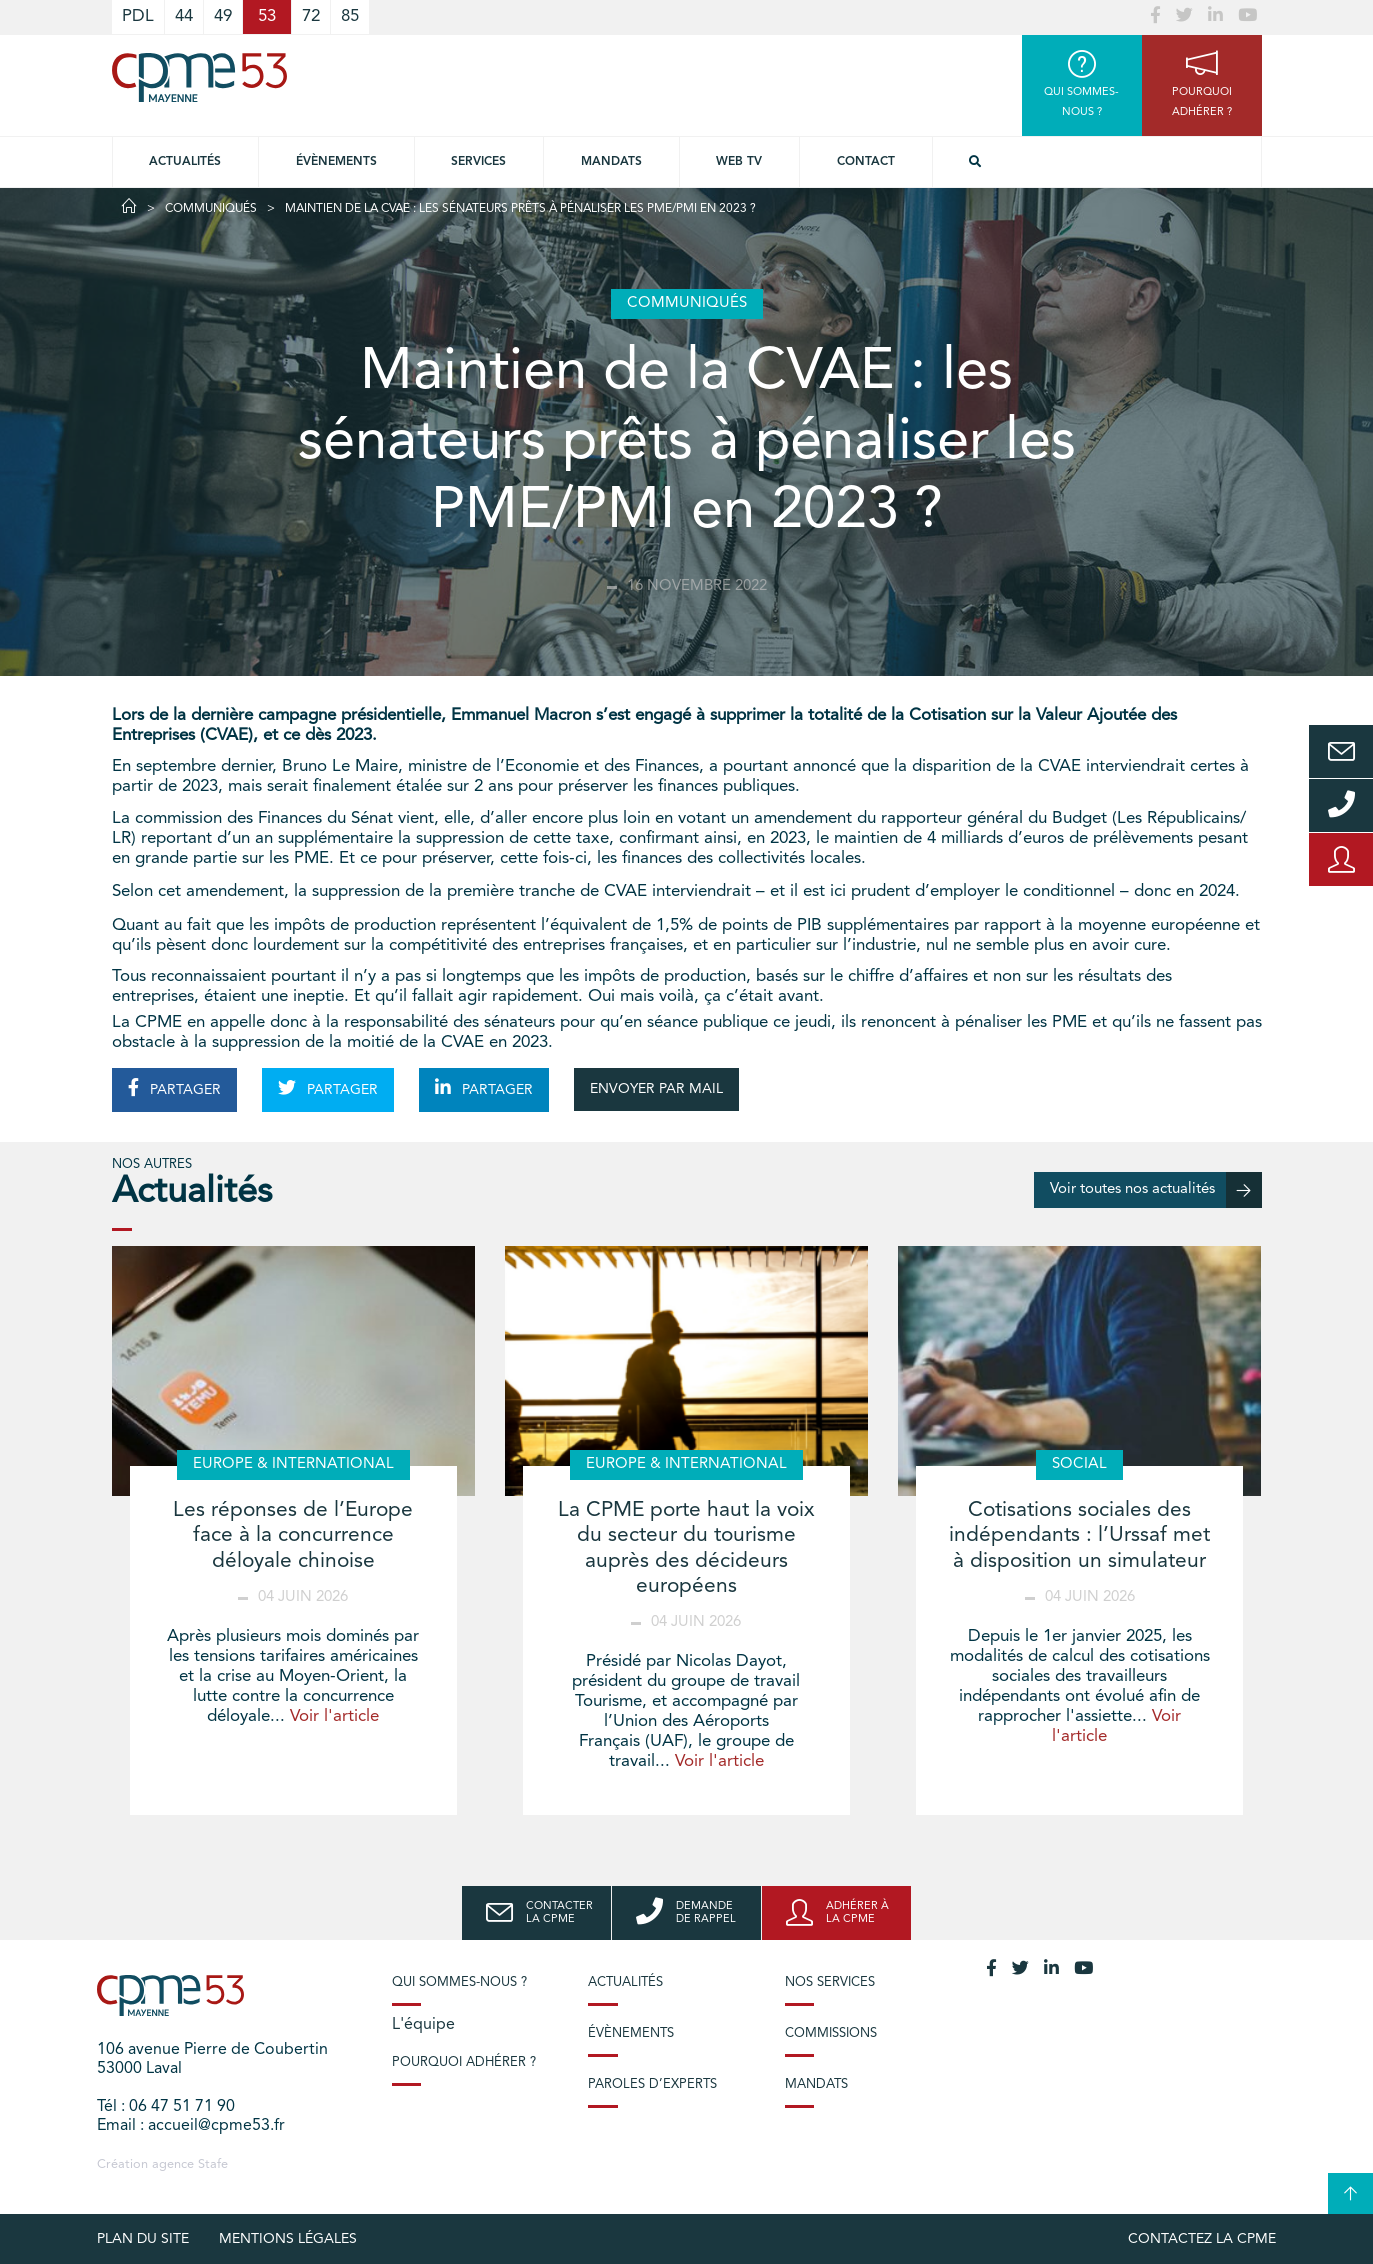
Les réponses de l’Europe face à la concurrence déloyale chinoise (293, 1535)
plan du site (143, 2239)
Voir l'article (334, 1716)
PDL (138, 16)
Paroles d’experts (652, 2084)
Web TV (739, 162)
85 (350, 16)
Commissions (831, 2033)
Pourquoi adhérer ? (464, 2062)
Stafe (213, 2164)
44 (184, 16)
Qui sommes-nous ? (459, 1982)
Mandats (611, 162)
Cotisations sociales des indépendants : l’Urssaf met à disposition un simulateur (1079, 1535)
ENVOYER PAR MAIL (656, 1089)
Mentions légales (288, 2239)
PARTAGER (174, 1088)
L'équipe (423, 2025)
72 (311, 16)
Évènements (336, 162)
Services (478, 162)
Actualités (185, 162)
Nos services (830, 1982)
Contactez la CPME (1202, 2239)
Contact (866, 162)
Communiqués (211, 209)
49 (223, 16)
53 (267, 16)
